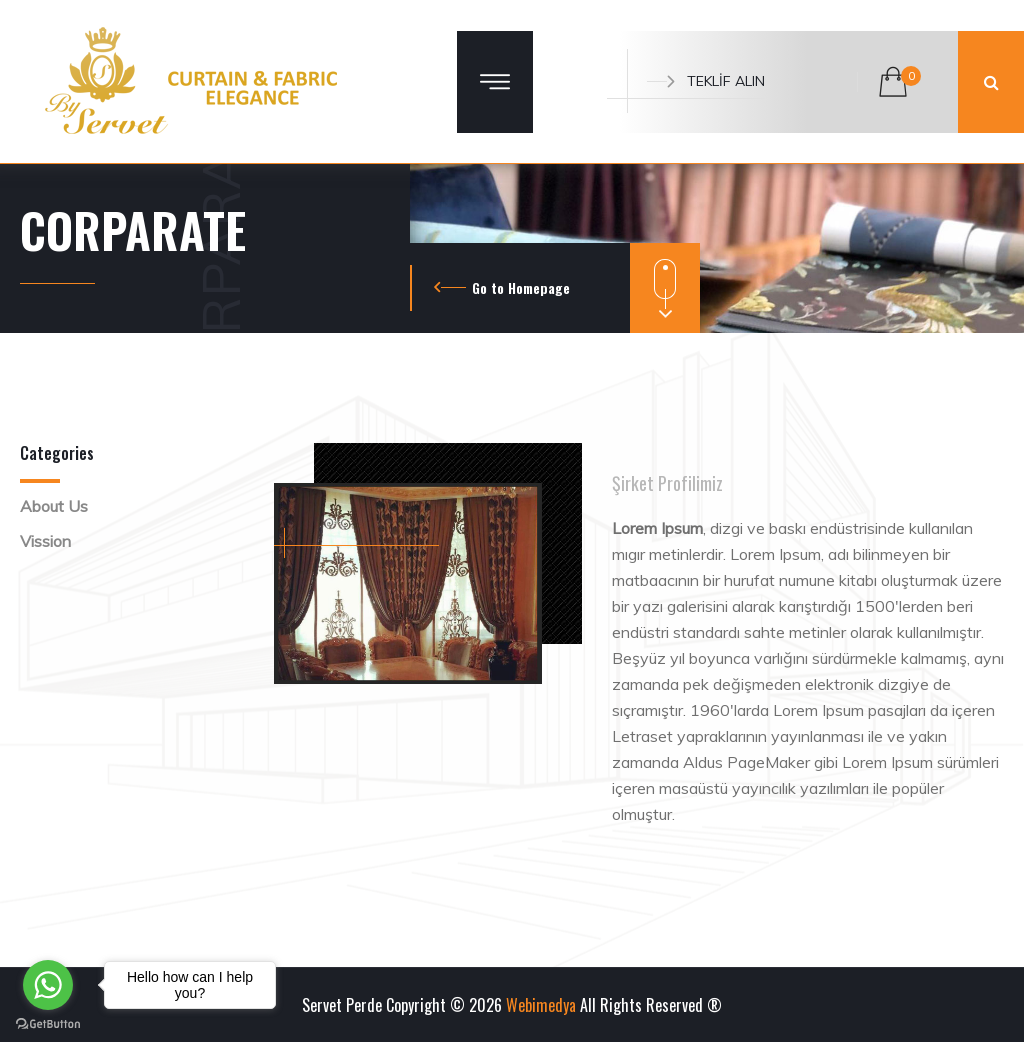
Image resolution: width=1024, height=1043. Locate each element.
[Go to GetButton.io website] (48, 1023)
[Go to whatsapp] (48, 985)
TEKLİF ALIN (706, 81)
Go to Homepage (521, 287)
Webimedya (541, 1005)
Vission (45, 541)
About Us (54, 506)
